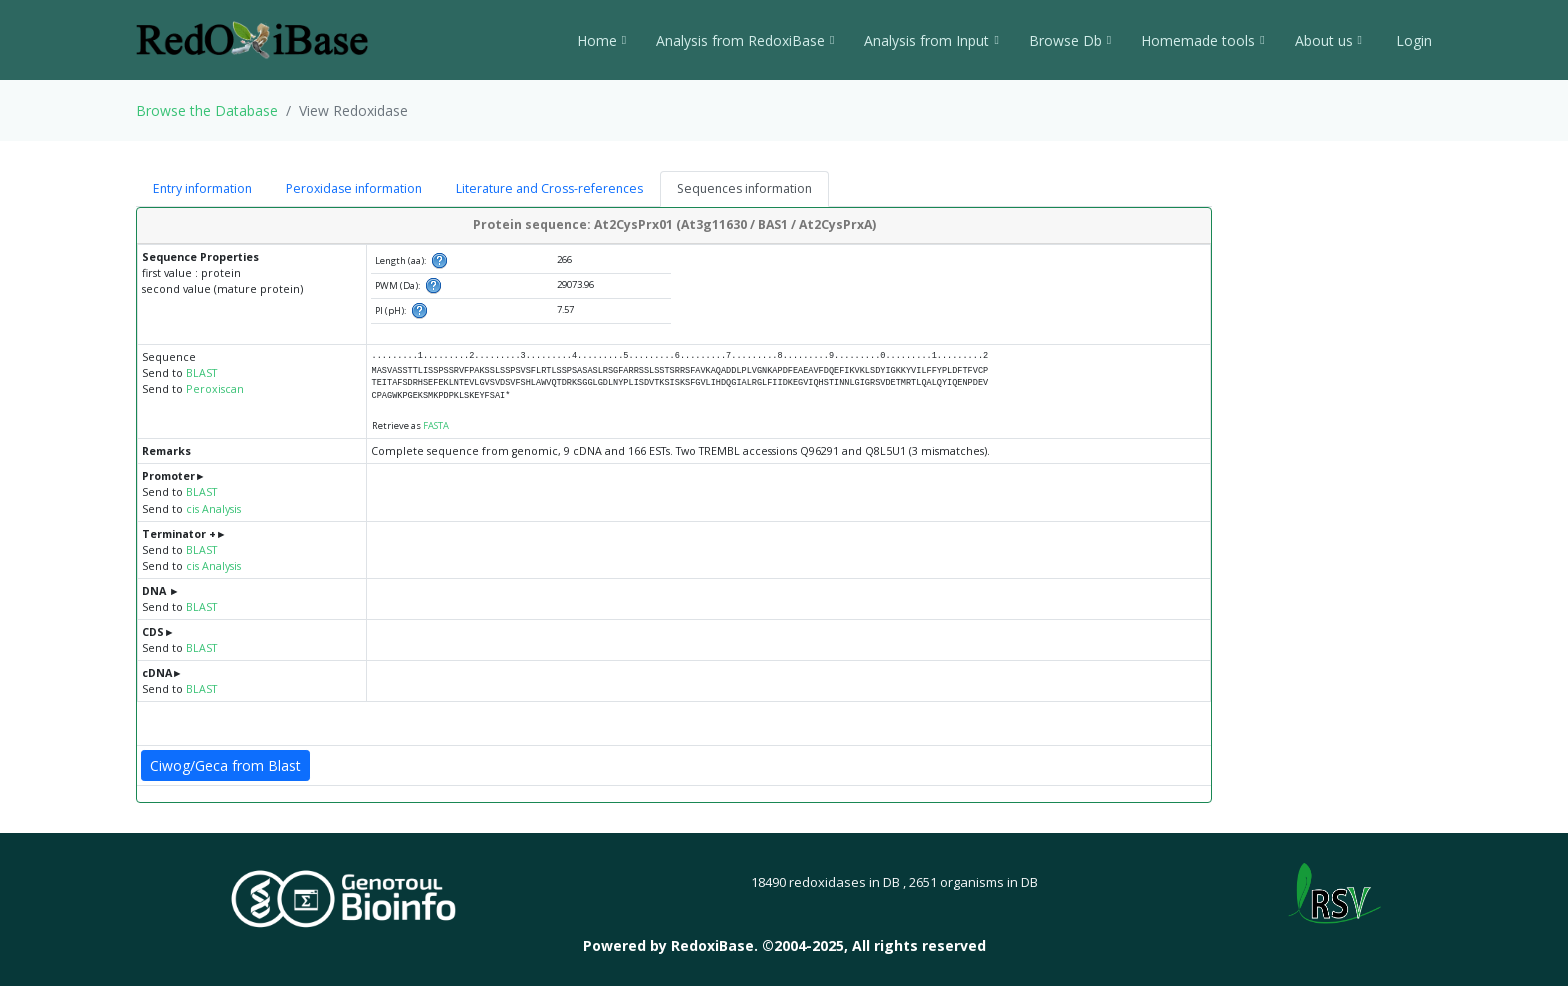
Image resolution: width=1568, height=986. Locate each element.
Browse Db (1070, 40)
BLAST (201, 373)
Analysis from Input (931, 40)
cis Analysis (213, 509)
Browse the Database (207, 110)
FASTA (436, 425)
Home (601, 40)
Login (1412, 40)
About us (1328, 40)
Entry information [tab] (202, 188)
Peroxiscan (215, 389)
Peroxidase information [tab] (354, 188)
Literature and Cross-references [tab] (549, 188)
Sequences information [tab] (744, 188)
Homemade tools (1202, 40)
